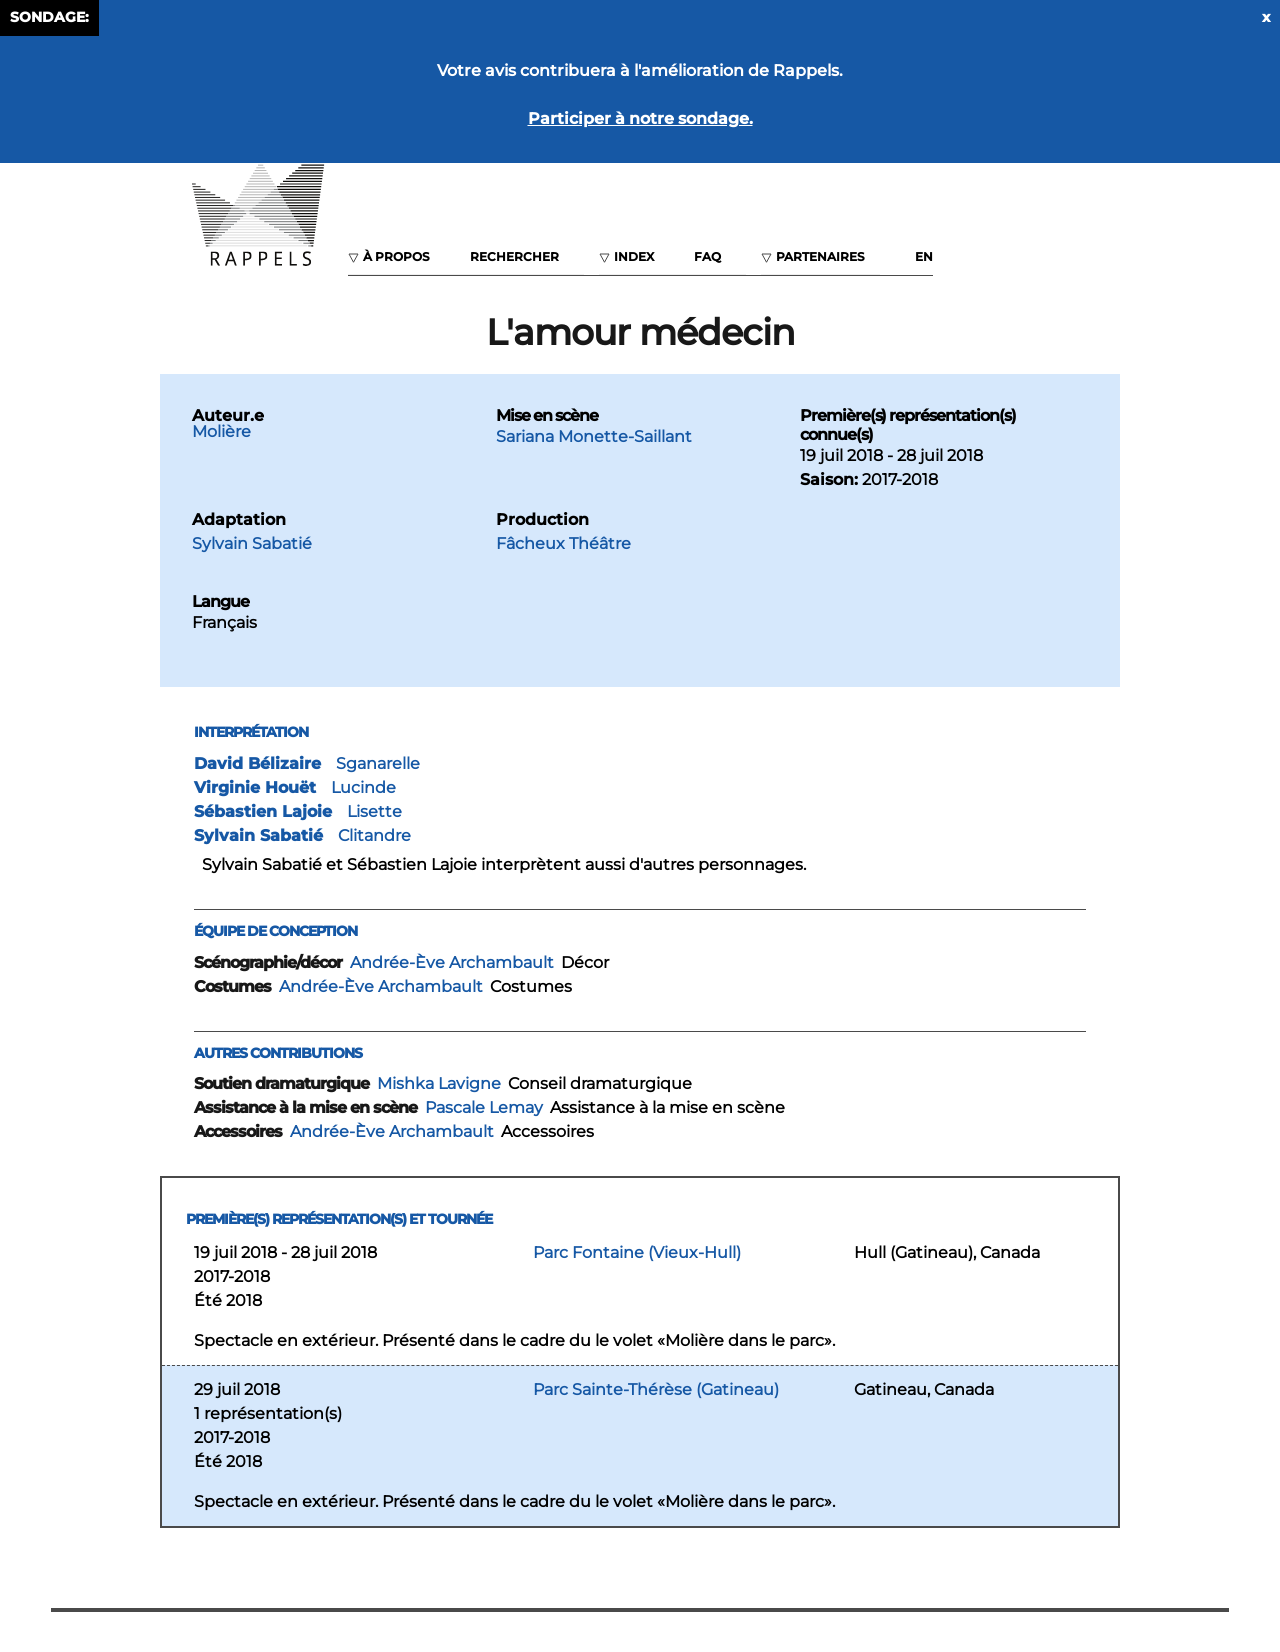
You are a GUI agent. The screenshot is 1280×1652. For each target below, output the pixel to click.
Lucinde (363, 787)
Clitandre (374, 835)
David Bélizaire (257, 763)
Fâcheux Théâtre (563, 543)
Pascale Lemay (484, 1107)
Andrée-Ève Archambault (452, 962)
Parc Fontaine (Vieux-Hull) (637, 1252)
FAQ (707, 256)
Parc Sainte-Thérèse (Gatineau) (656, 1389)
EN (924, 256)
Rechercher (514, 256)
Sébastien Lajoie (263, 811)
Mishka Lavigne (439, 1083)
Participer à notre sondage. (640, 118)
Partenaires (820, 256)
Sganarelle (378, 763)
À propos (396, 256)
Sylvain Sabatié (252, 543)
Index (634, 256)
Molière (221, 431)
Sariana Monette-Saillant (594, 436)
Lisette (374, 811)
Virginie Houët (255, 787)
